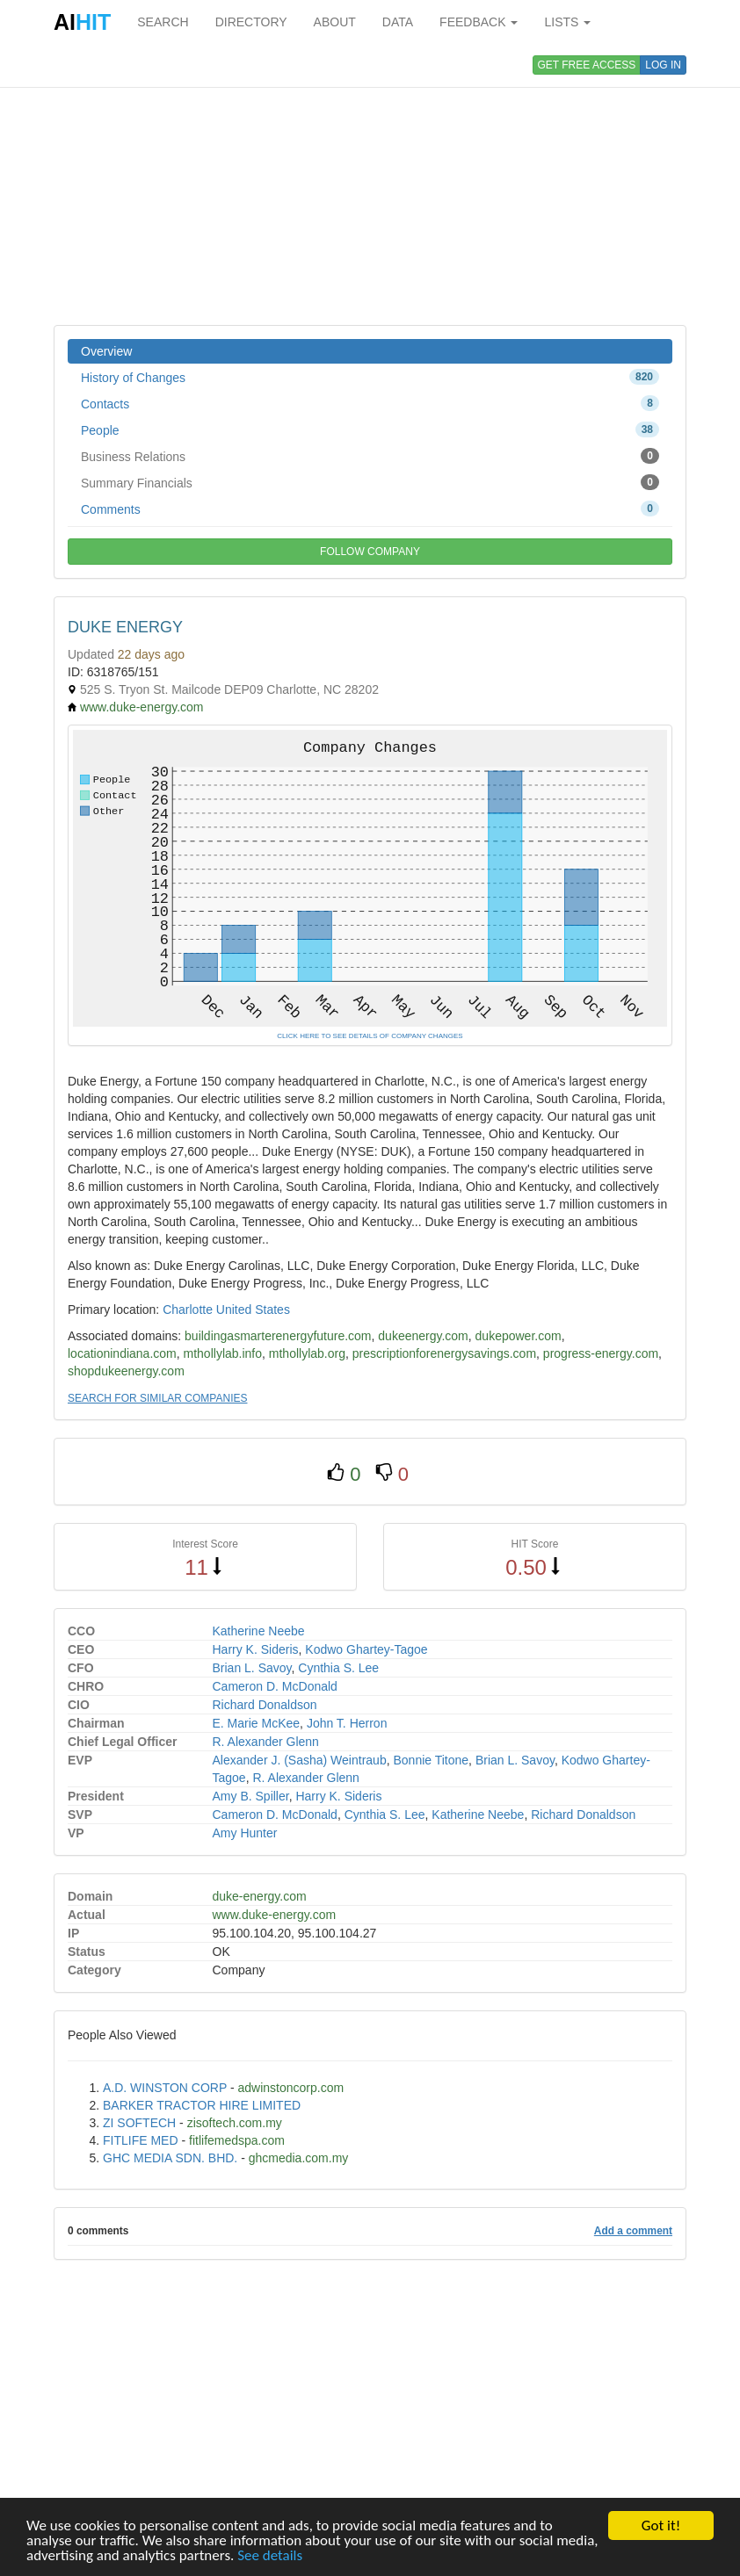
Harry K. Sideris (256, 1649)
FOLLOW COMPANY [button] (370, 551)
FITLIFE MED (140, 2140)
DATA (397, 22)
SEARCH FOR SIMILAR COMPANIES (157, 1398)
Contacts (370, 403)
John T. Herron (347, 1723)
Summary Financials (370, 482)
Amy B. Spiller (251, 1796)
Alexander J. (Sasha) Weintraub (300, 1760)
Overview (106, 351)
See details (269, 2555)
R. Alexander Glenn (266, 1742)
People (370, 429)
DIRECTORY (251, 22)
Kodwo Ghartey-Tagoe (366, 1649)
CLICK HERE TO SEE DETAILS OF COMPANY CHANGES (369, 1036)
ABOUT (335, 22)
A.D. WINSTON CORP (165, 2088)
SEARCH (162, 22)
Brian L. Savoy (252, 1668)
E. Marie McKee (257, 1723)
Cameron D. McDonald (275, 1686)
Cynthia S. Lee (338, 1668)
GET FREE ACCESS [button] (587, 65)
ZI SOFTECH (139, 2123)
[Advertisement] (370, 184)
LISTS (567, 22)
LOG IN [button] (663, 65)
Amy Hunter (245, 1833)
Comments (370, 508)
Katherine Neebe (259, 1631)
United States (253, 1309)
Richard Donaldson (265, 1705)
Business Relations (370, 456)
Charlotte (188, 1309)
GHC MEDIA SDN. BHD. (170, 2158)
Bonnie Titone (430, 1760)
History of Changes (370, 377)
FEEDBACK (478, 22)
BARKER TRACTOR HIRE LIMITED (202, 2105)
